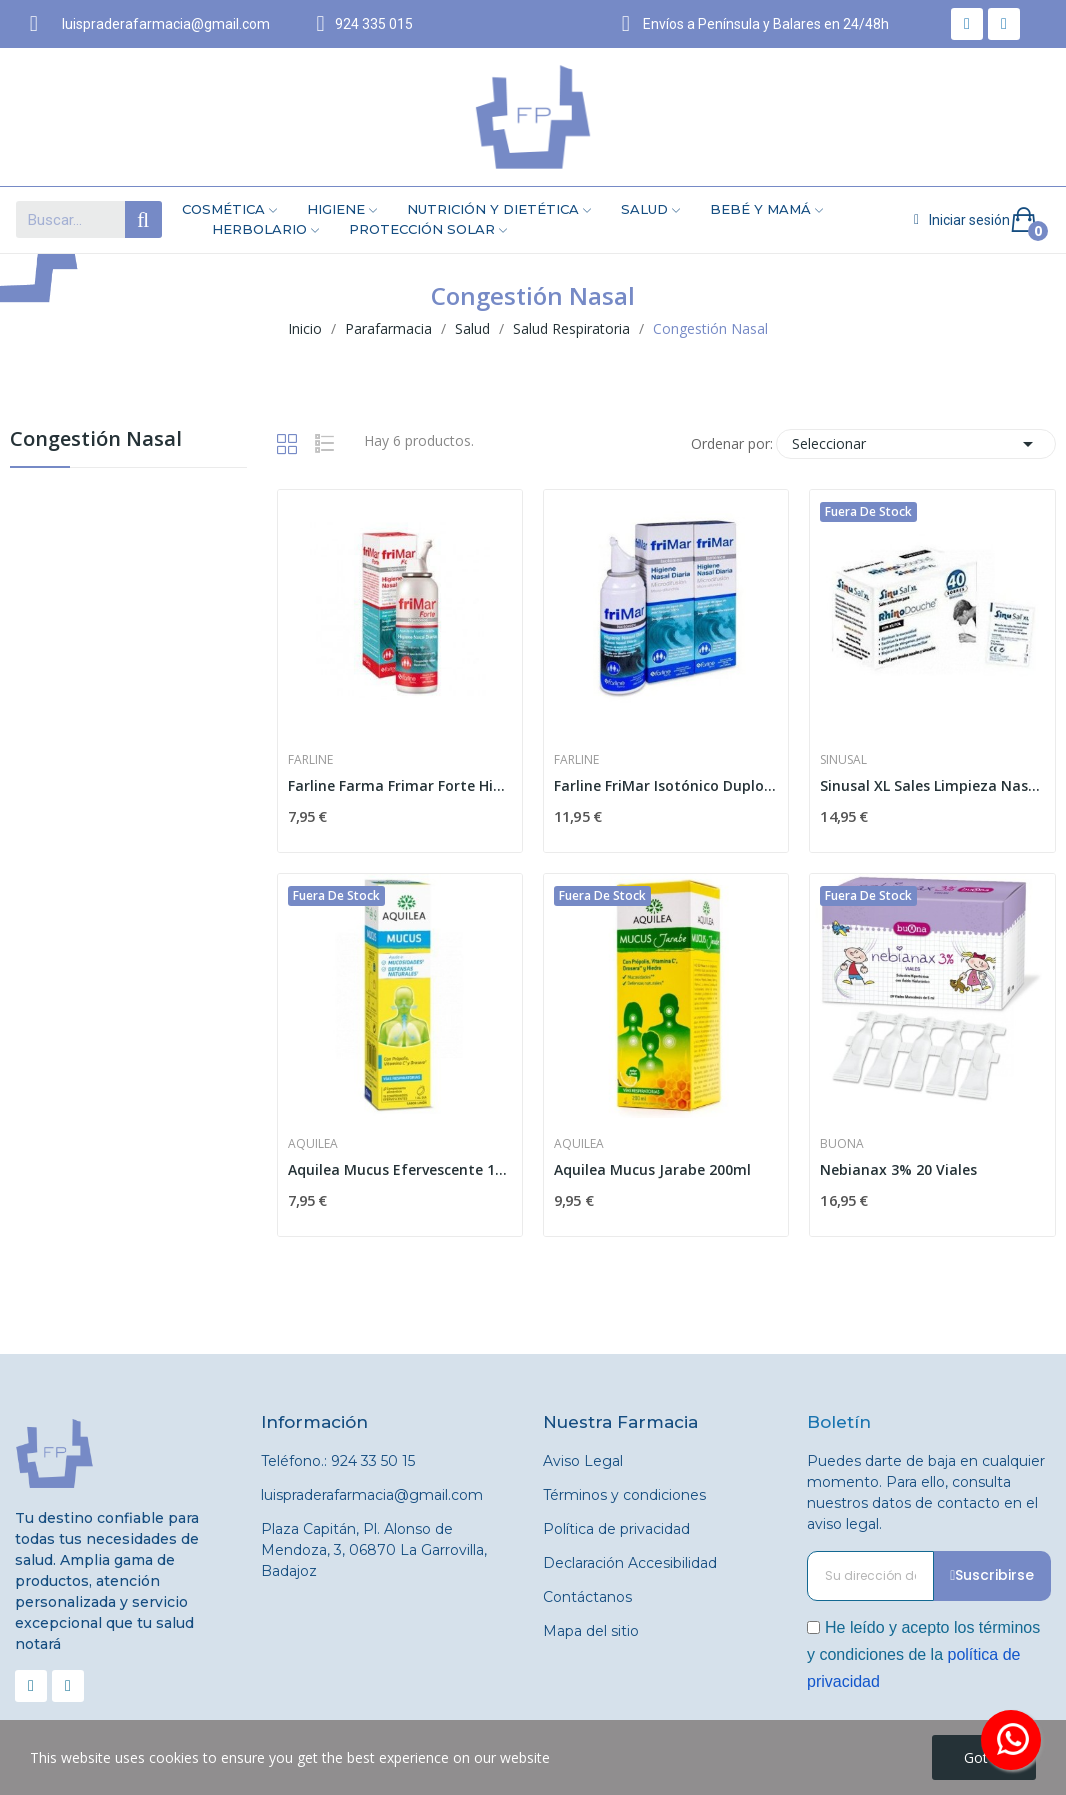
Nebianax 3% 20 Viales (898, 1169)
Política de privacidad (616, 1529)
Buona (842, 1144)
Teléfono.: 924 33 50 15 (338, 1461)
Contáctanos (587, 1597)
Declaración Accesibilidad (630, 1563)
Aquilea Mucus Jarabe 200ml (652, 1169)
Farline (310, 760)
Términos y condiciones (624, 1495)
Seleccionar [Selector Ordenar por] (916, 444)
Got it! (984, 1757)
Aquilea (313, 1144)
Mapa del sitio (591, 1631)
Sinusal (843, 760)
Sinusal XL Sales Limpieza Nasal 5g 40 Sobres (932, 785)
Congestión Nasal (96, 440)
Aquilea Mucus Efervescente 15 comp (400, 1169)
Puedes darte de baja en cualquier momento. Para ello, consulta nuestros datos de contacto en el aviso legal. (926, 1492)
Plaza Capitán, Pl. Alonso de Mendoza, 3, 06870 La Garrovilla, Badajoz (374, 1550)
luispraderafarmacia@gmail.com (372, 1495)
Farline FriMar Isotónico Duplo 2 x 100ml (666, 785)
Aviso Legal (583, 1461)
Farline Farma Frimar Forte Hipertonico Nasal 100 (400, 785)
